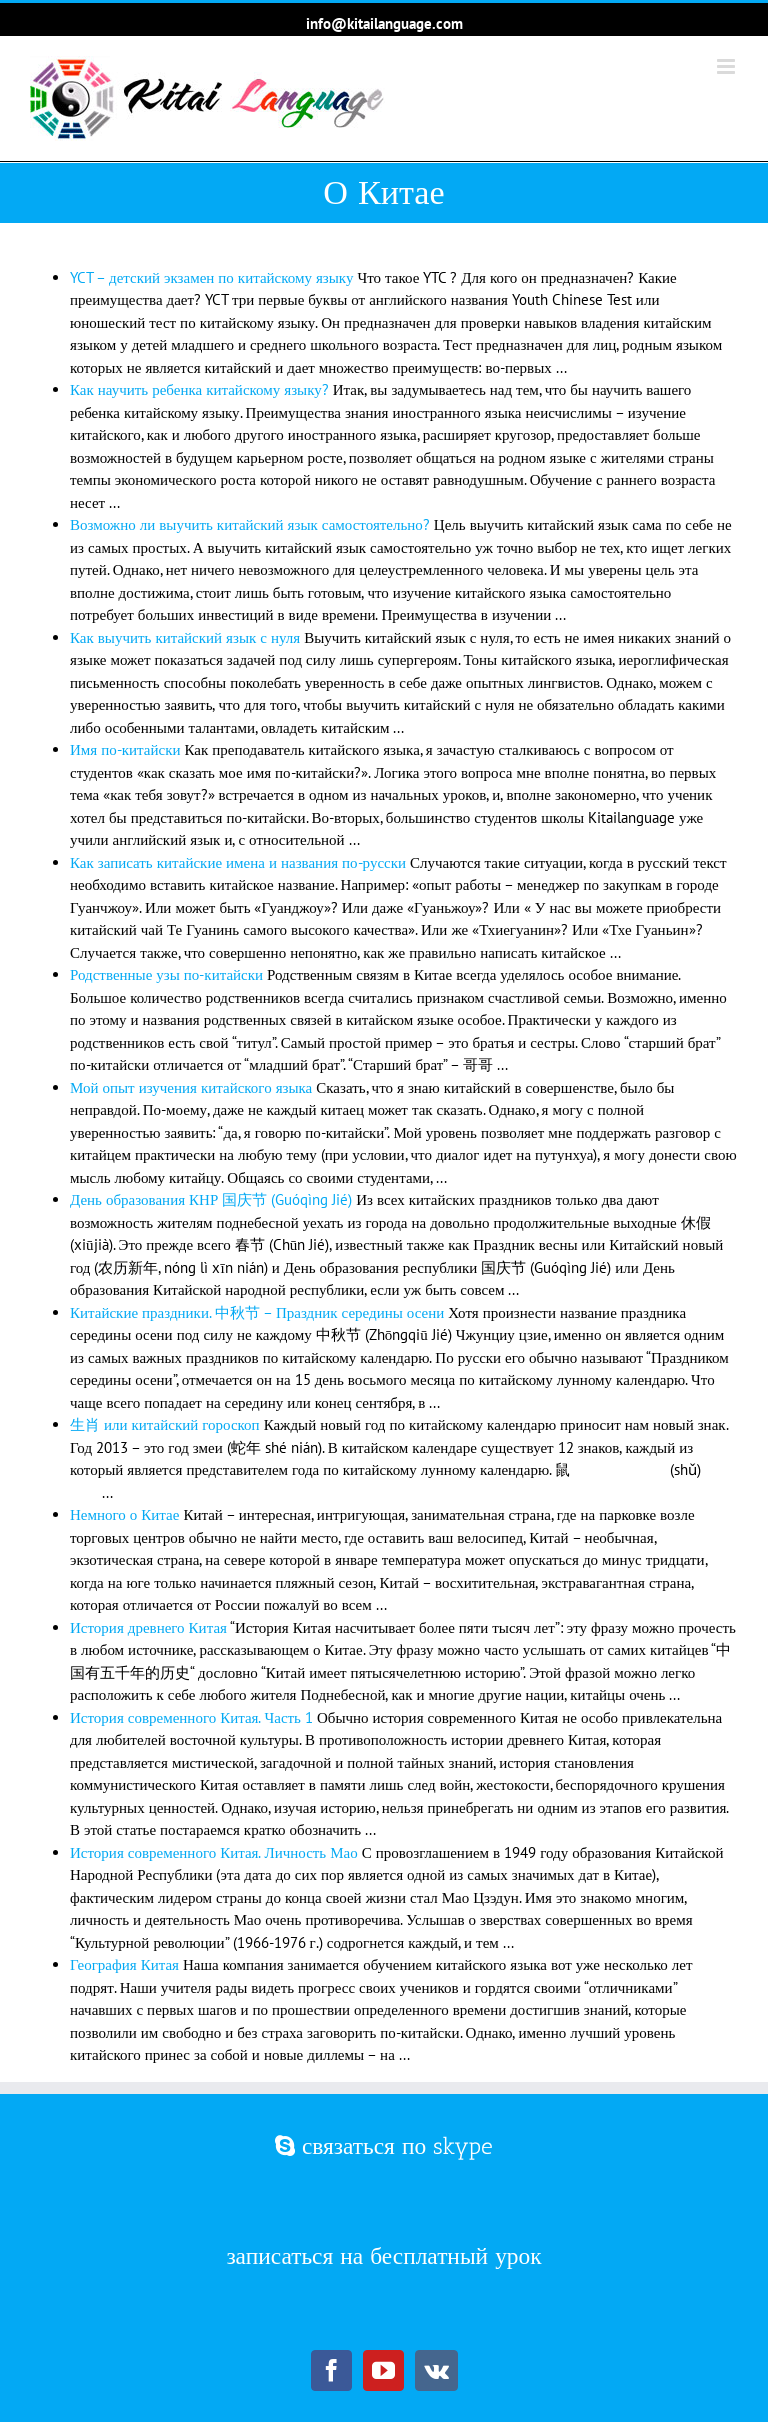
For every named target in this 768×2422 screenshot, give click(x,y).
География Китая (124, 1964)
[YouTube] (383, 2370)
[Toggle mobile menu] (727, 66)
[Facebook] (331, 2370)
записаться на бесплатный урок (383, 2256)
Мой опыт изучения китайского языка (191, 1087)
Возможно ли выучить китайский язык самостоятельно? (250, 524)
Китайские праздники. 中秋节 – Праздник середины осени (257, 1312)
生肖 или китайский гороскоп (165, 1424)
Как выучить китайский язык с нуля (185, 637)
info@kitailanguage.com (384, 23)
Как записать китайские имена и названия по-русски (238, 862)
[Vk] (436, 2370)
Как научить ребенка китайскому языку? (199, 389)
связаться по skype (384, 2146)
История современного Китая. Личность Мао (214, 1852)
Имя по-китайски (125, 749)
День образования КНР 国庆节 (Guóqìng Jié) (211, 1199)
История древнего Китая (148, 1627)
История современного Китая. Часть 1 (191, 1717)
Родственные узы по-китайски (166, 974)
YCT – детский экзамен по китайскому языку (211, 277)
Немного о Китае (124, 1514)
